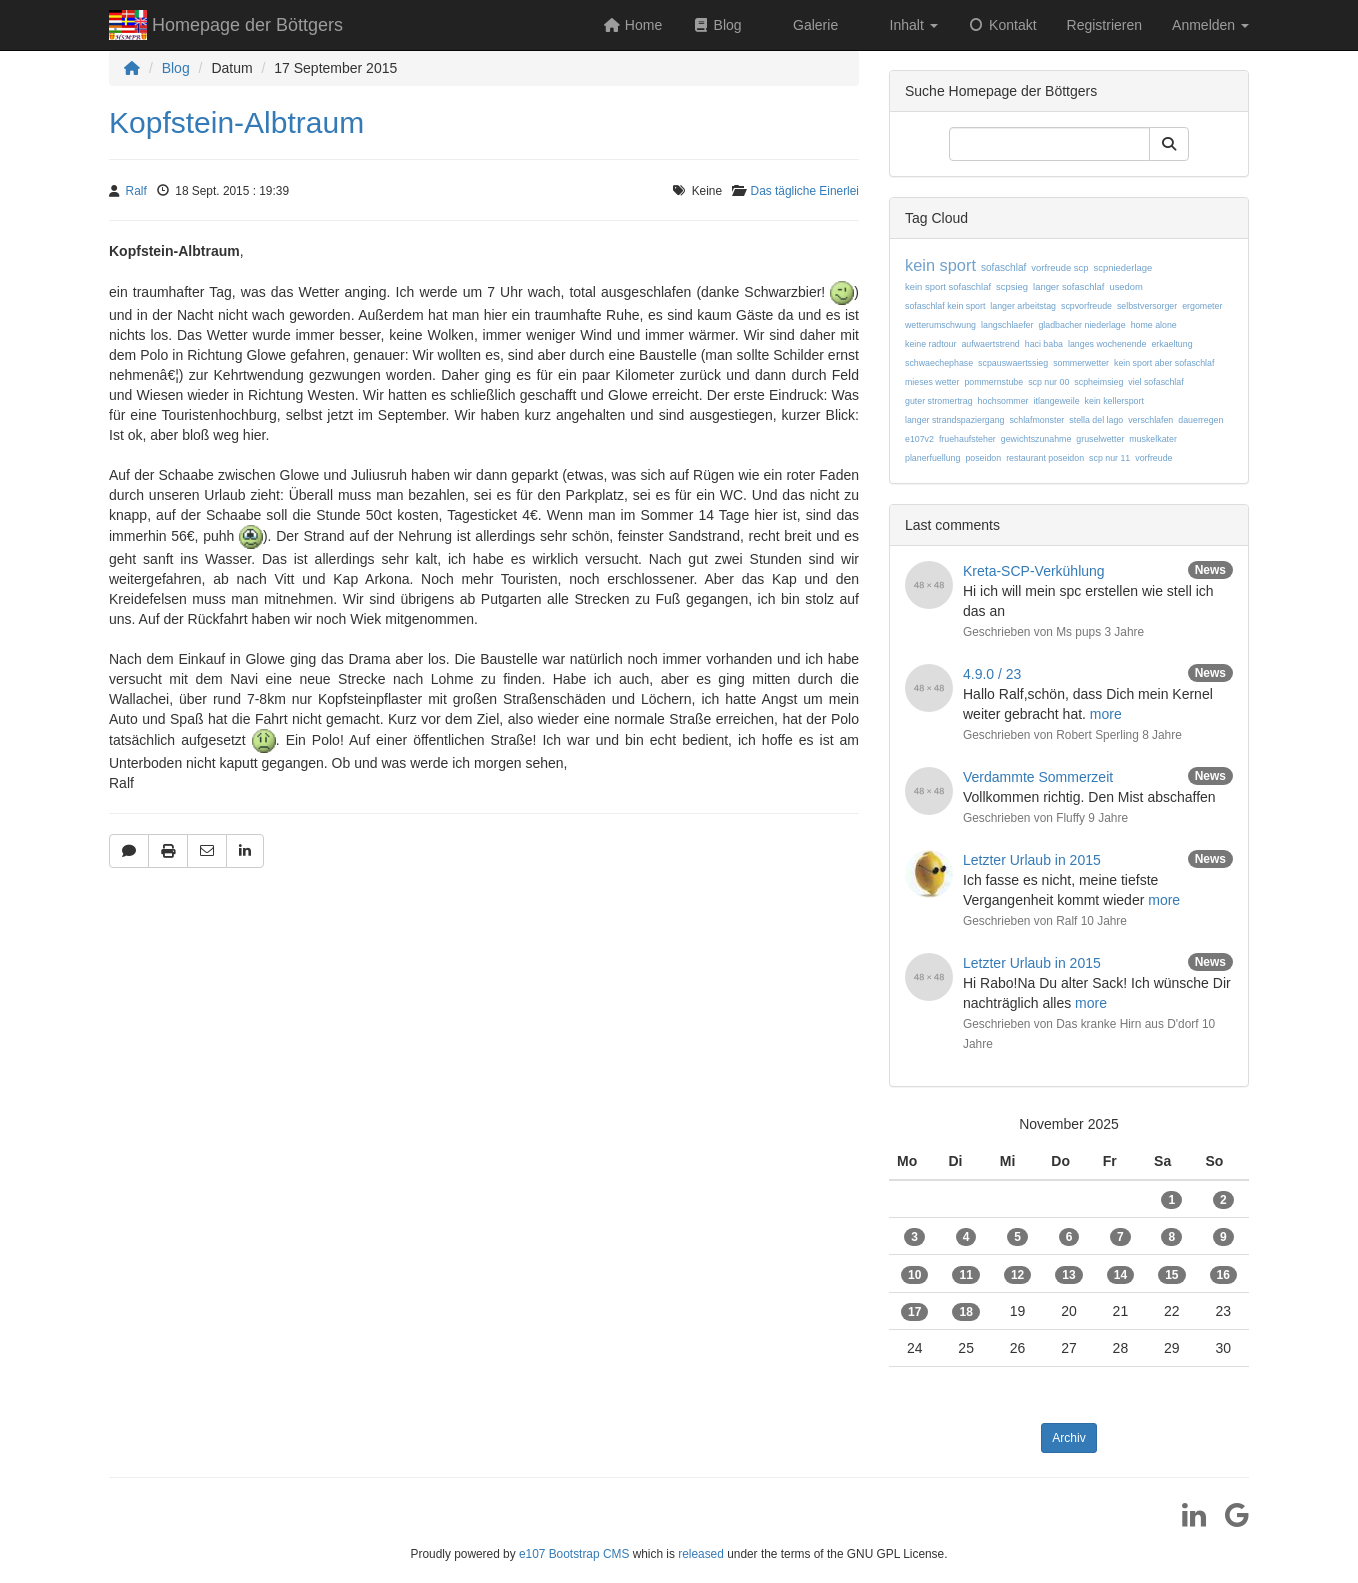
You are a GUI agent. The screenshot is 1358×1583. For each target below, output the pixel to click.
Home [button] (632, 25)
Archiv (1068, 1438)
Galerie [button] (813, 25)
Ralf (136, 191)
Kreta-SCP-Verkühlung (1034, 571)
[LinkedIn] (1186, 1522)
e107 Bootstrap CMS (574, 1554)
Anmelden (1210, 25)
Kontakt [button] (1002, 25)
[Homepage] (132, 68)
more (1106, 714)
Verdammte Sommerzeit (1038, 777)
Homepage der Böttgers (226, 27)
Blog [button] (716, 25)
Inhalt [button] (912, 25)
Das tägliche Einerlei (805, 191)
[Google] (1229, 1522)
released (701, 1554)
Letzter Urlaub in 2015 (1032, 860)
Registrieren (1104, 25)
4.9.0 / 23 (992, 674)
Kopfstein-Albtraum (236, 122)
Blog (176, 68)
